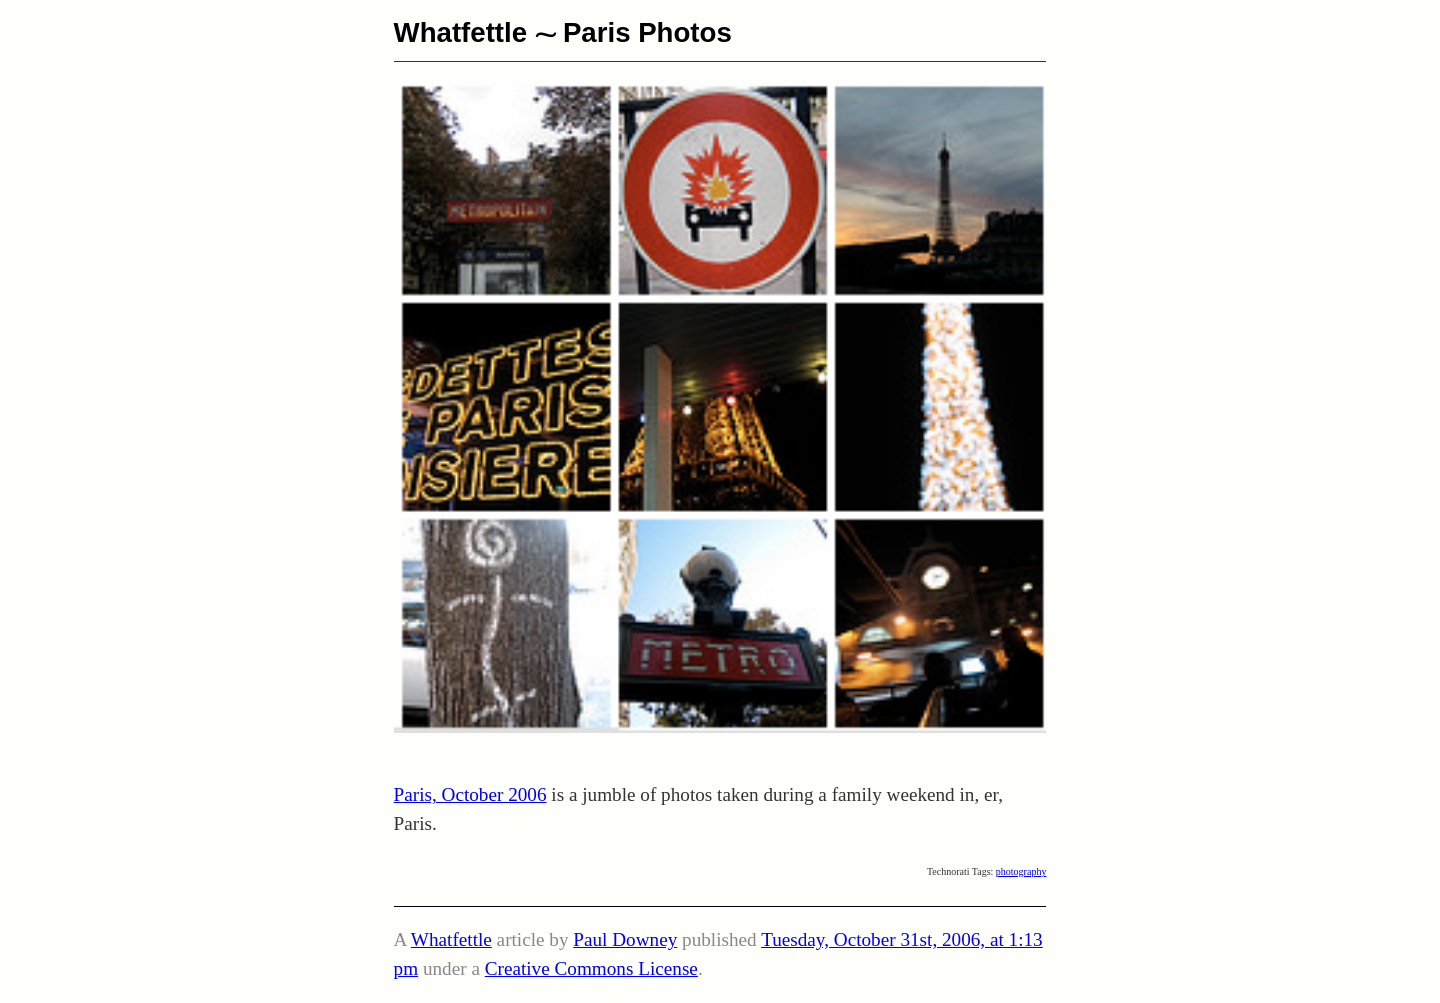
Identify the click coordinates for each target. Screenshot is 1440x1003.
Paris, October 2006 (470, 794)
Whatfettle (461, 32)
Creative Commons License (591, 968)
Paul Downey (625, 939)
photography (1021, 871)
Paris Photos (647, 32)
